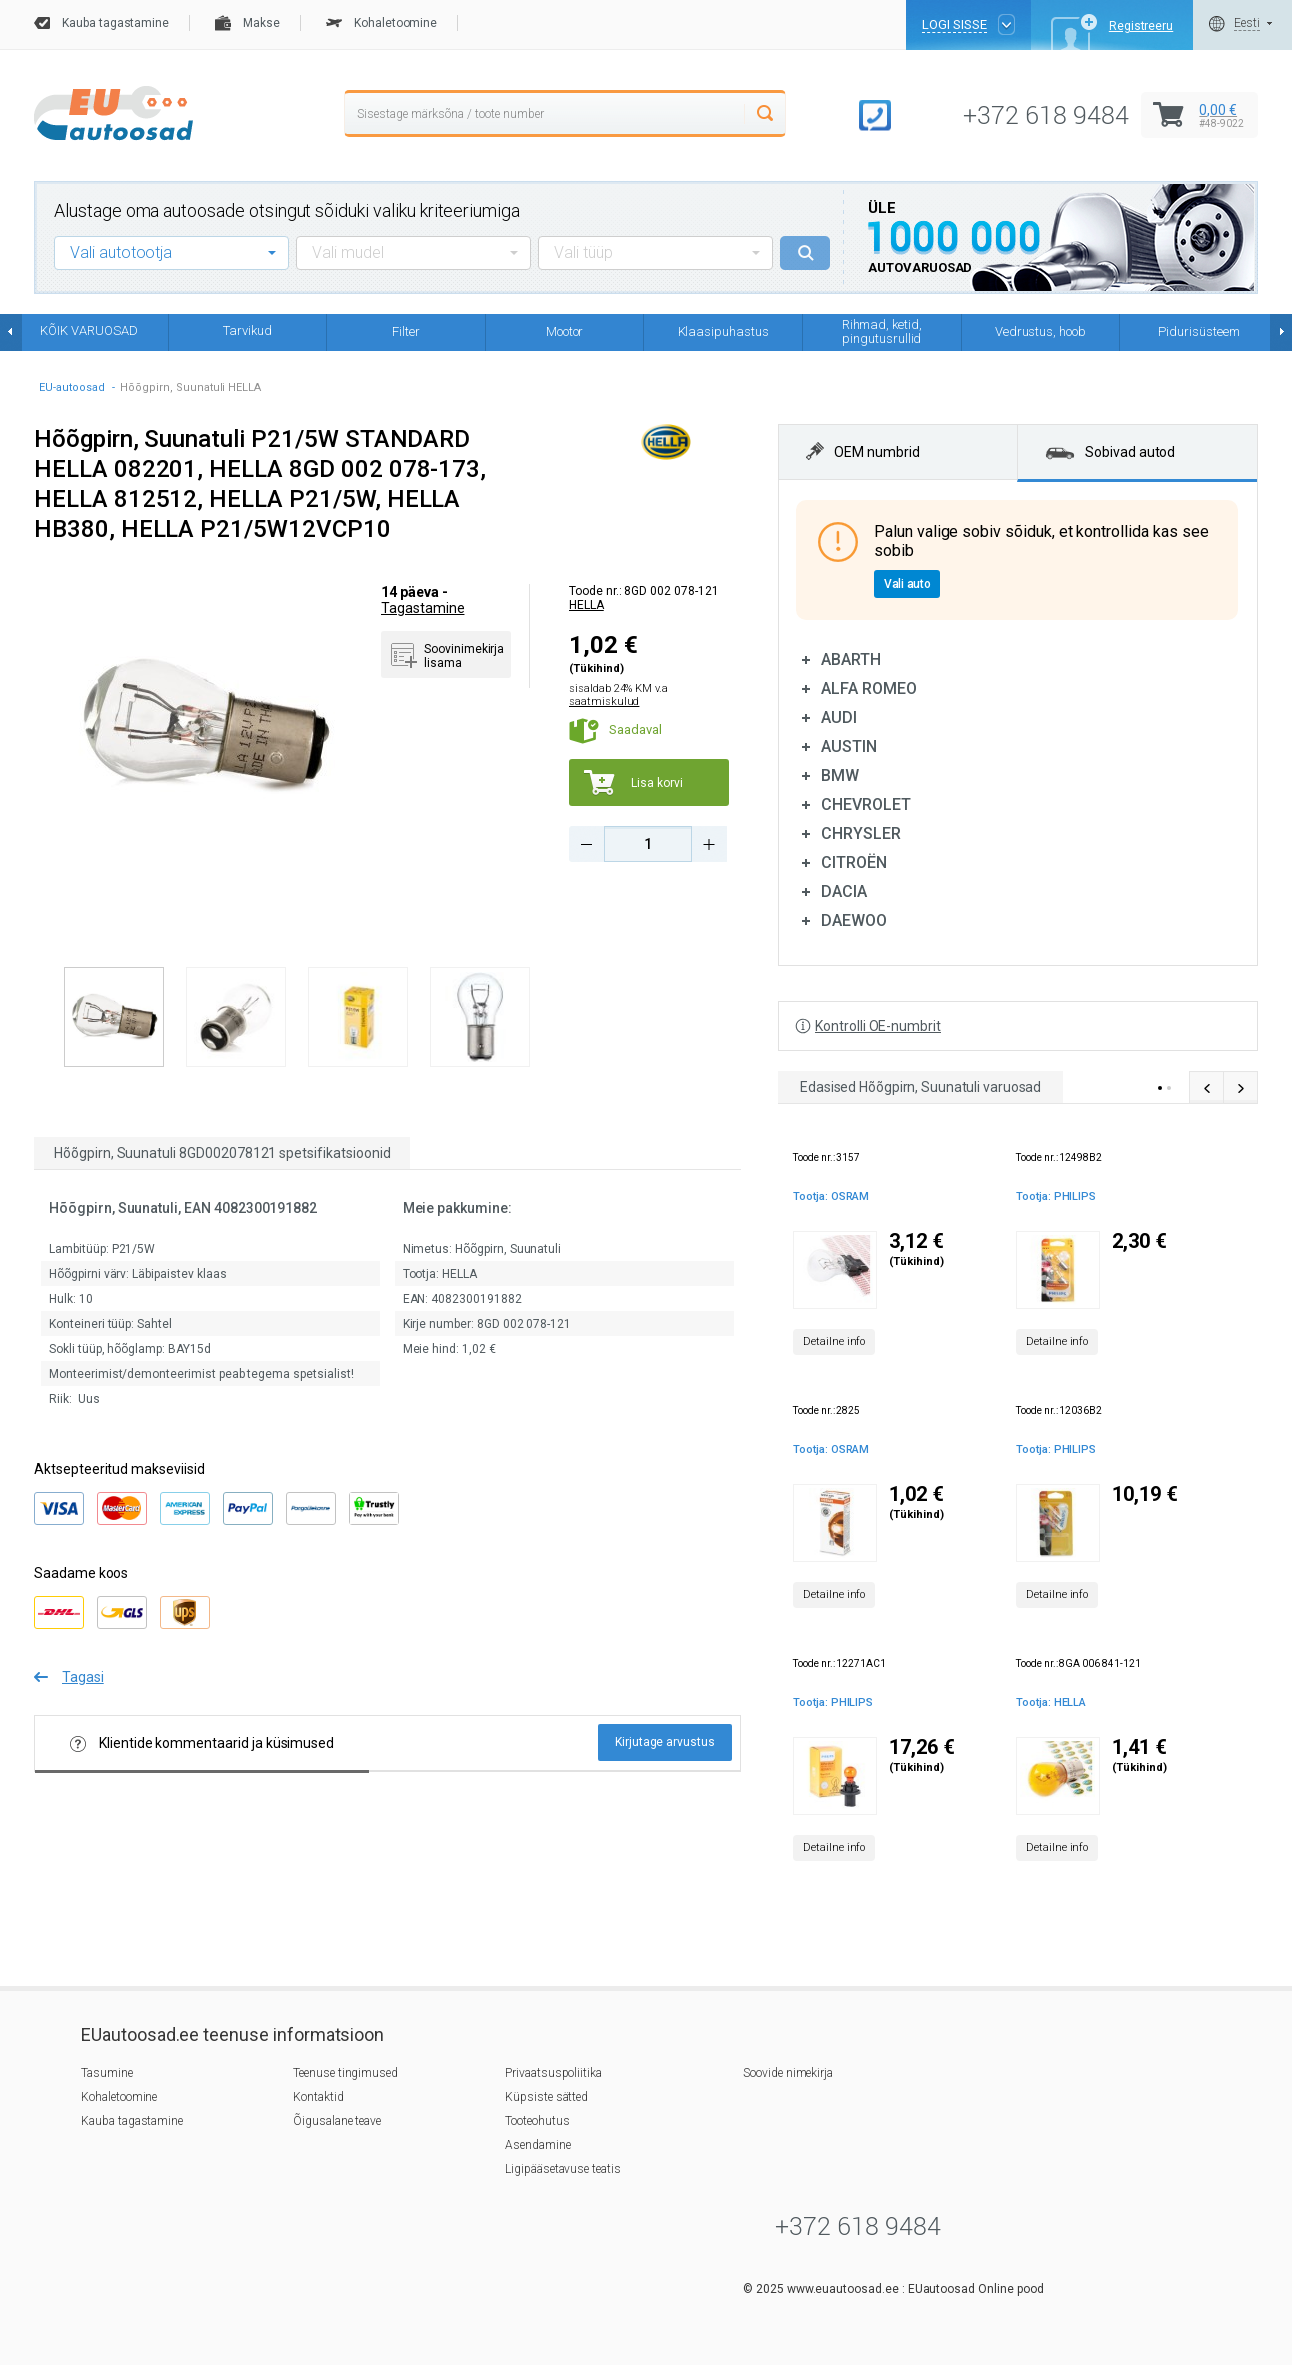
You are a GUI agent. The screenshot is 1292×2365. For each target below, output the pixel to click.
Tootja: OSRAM (831, 1196)
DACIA (844, 891)
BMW (840, 775)
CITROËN (854, 862)
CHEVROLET (866, 804)
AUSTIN (849, 746)
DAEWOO (854, 920)
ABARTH (851, 659)
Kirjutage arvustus (665, 1742)
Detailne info (834, 1341)
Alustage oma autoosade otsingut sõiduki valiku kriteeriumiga (287, 210)
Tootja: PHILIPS (1056, 1196)
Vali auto (907, 584)
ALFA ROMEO (869, 688)
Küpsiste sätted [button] (546, 2097)
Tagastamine (422, 608)
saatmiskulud (604, 701)
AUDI (839, 717)
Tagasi (83, 1677)
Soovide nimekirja (788, 2073)
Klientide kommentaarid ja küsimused (202, 1743)
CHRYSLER (861, 833)
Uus (89, 1399)
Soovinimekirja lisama (464, 656)
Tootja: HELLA (1051, 1702)
